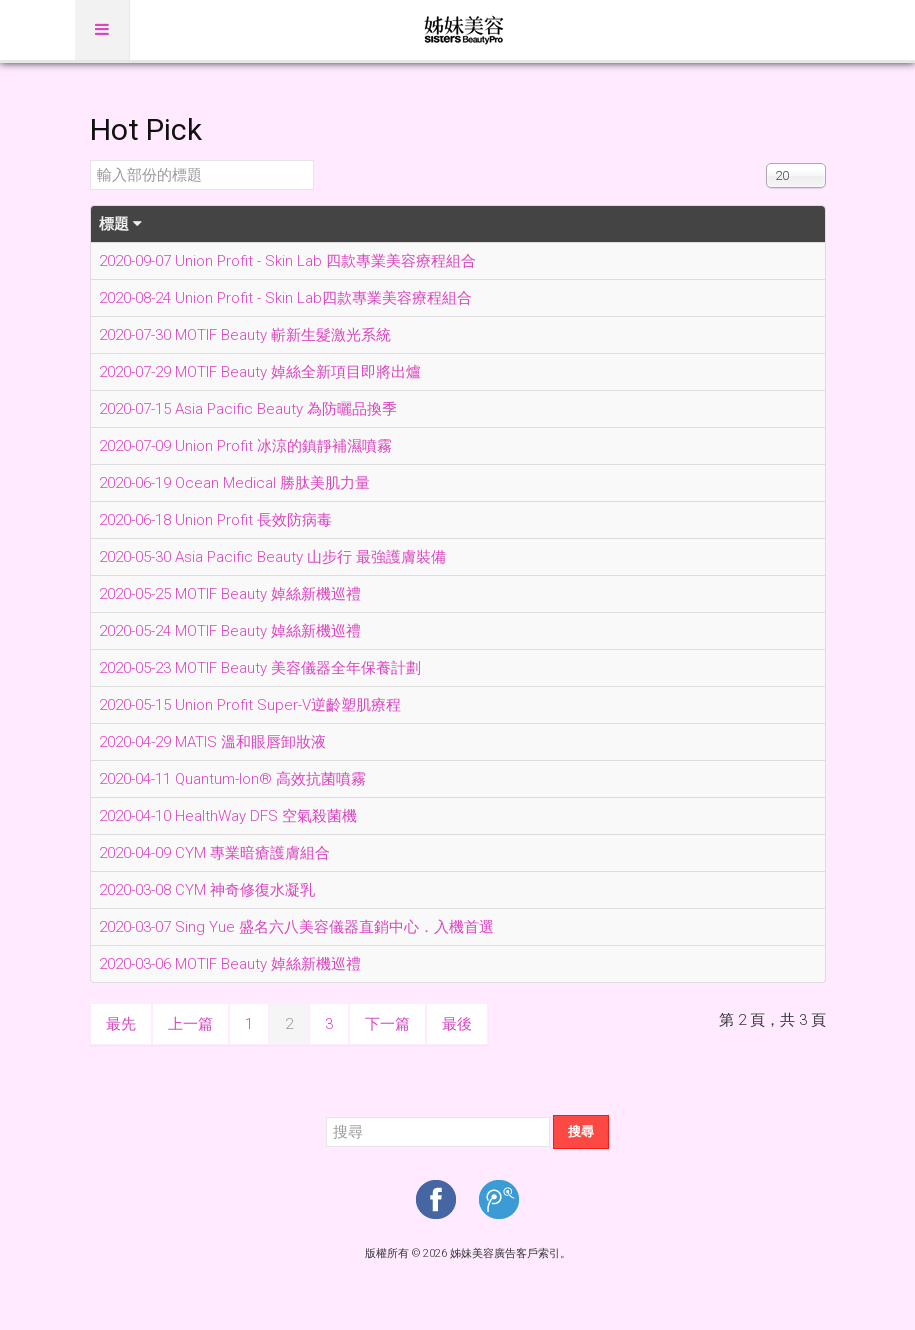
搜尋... (326, 1115)
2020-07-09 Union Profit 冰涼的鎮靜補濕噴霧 (245, 446)
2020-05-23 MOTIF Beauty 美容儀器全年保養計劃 (260, 668)
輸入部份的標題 (90, 160)
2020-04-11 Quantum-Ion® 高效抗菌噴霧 (232, 779)
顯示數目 (766, 160)
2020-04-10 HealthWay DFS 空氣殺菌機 (228, 816)
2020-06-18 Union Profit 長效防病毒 (215, 520)
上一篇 (190, 1024)
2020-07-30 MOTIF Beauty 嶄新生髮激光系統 (245, 335)
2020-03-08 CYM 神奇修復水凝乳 (207, 890)
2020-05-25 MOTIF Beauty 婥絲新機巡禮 (230, 594)
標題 (120, 224)
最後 (457, 1024)
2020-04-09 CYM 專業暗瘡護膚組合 (214, 853)
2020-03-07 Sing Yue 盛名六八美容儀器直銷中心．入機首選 (296, 927)
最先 (121, 1024)
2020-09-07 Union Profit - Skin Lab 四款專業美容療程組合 (287, 261)
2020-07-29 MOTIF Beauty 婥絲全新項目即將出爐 (260, 372)
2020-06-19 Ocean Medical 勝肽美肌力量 (234, 483)
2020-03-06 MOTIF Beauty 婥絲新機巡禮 (230, 964)
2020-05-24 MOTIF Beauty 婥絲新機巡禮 (230, 631)
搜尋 (581, 1131)
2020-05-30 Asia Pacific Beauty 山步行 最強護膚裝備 (272, 557)
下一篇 (387, 1024)
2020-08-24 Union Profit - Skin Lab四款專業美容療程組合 (285, 298)
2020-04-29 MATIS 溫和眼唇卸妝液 (212, 742)
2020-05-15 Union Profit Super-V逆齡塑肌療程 (250, 705)
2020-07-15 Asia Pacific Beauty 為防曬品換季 (248, 409)
